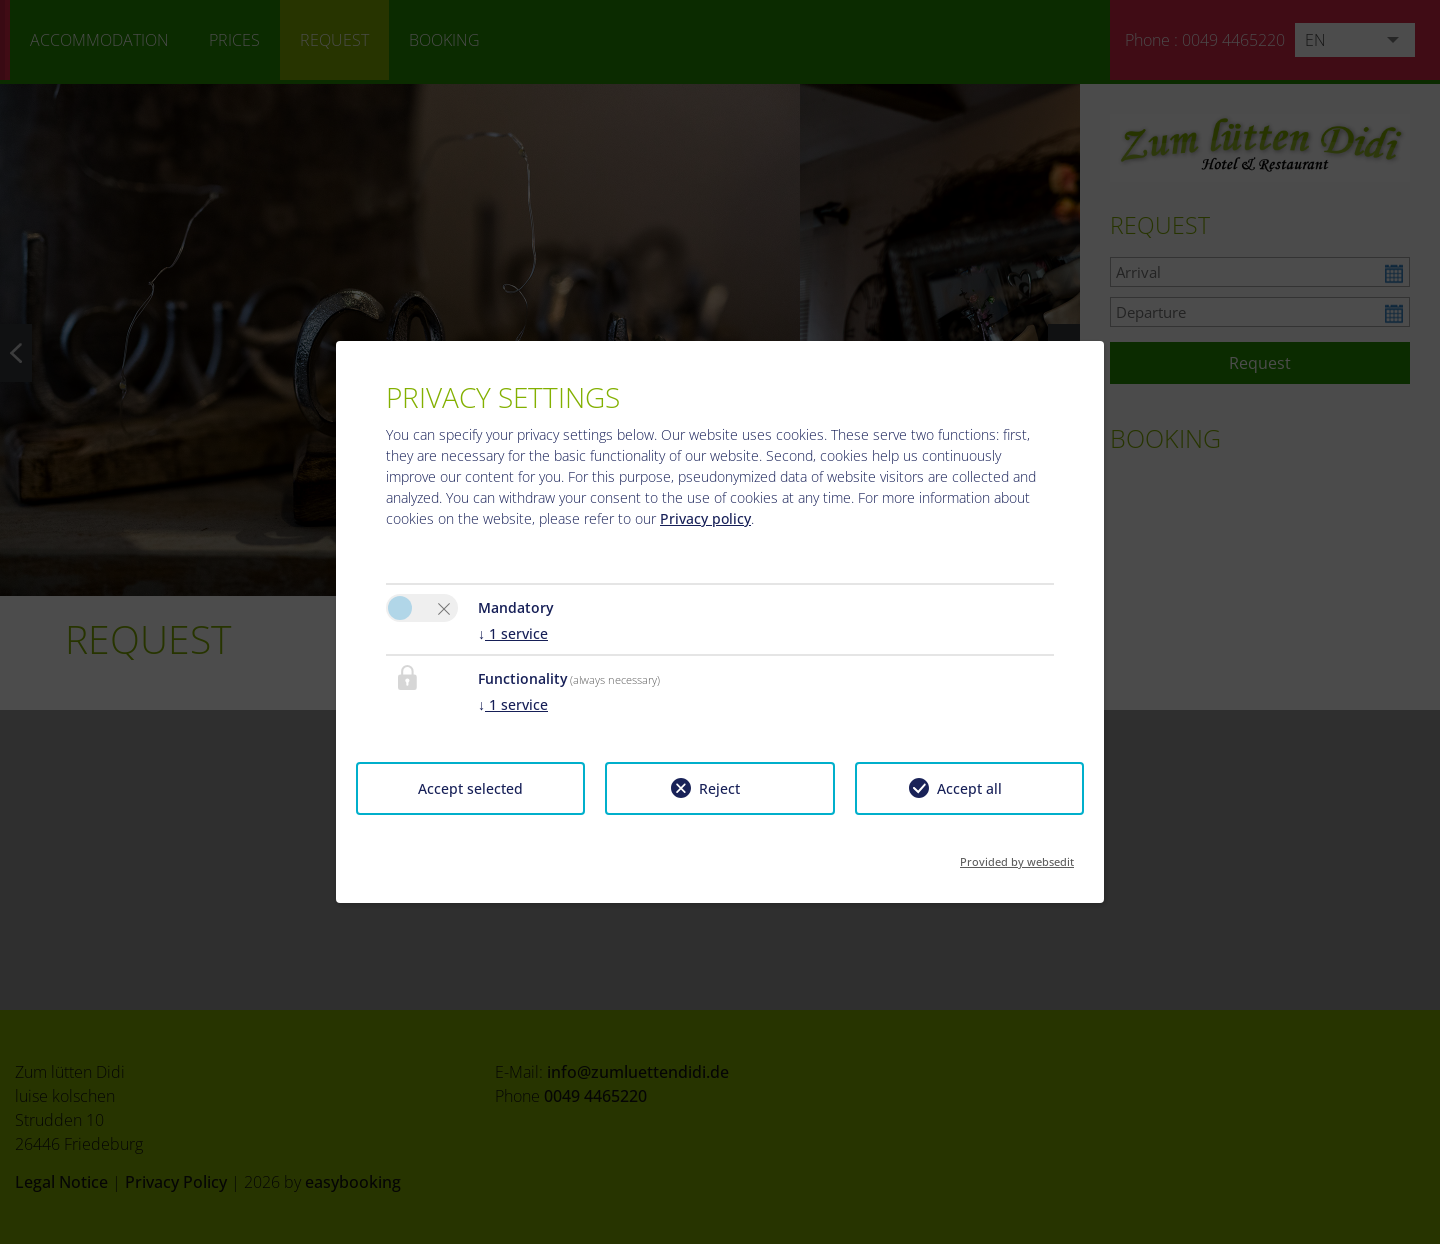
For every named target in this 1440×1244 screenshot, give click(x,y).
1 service (513, 633)
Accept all (969, 788)
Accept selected (470, 788)
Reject (719, 788)
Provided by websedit (1017, 855)
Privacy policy (705, 518)
